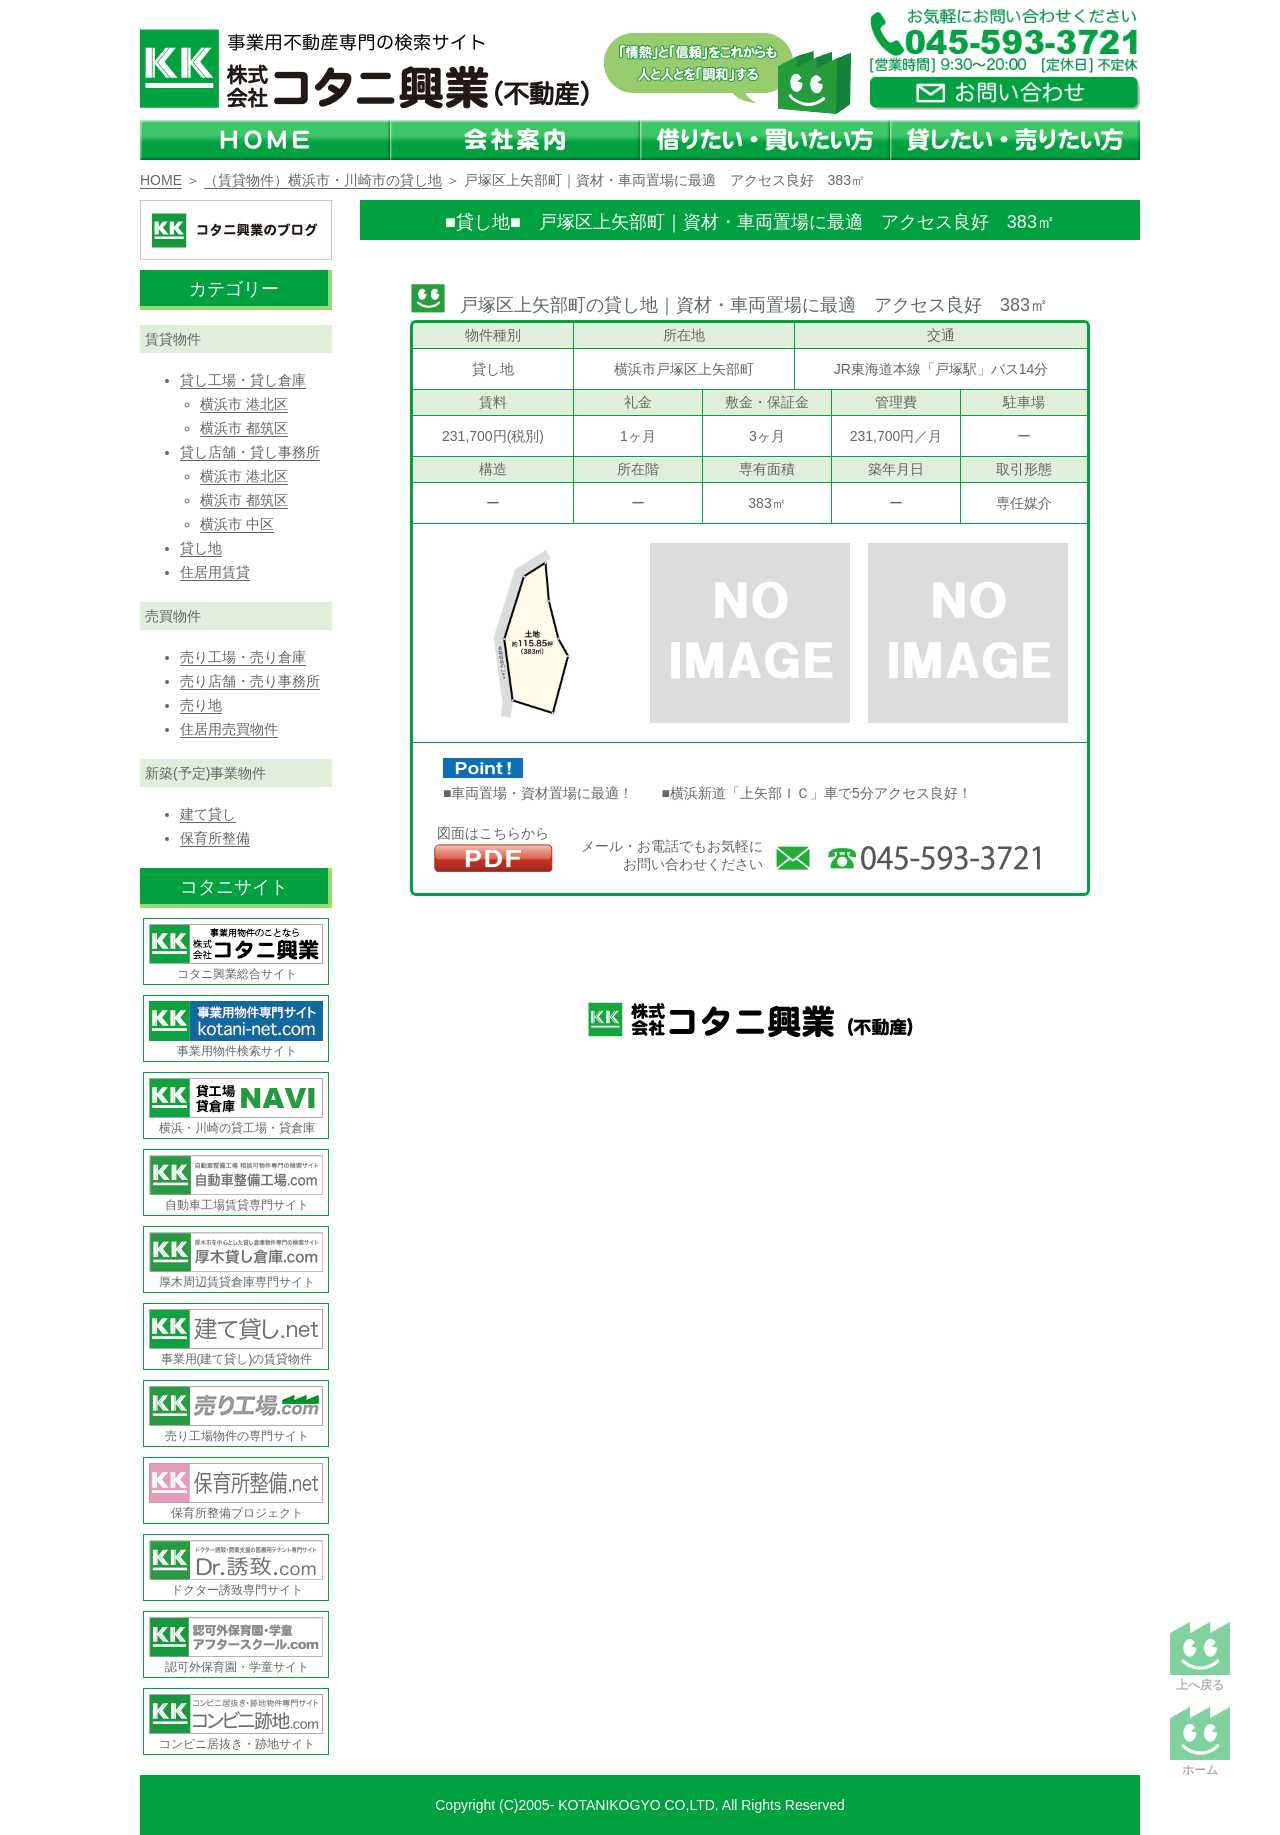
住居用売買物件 (229, 729)
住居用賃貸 (215, 572)
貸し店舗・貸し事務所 (250, 452)
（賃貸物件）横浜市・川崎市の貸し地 (323, 180)
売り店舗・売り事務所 (250, 681)
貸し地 (201, 548)
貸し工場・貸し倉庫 (243, 380)
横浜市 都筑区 (244, 428)
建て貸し (208, 814)
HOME (161, 180)
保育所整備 (215, 838)
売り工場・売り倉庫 (243, 657)
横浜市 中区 (237, 524)
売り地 (201, 705)
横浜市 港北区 (244, 404)
